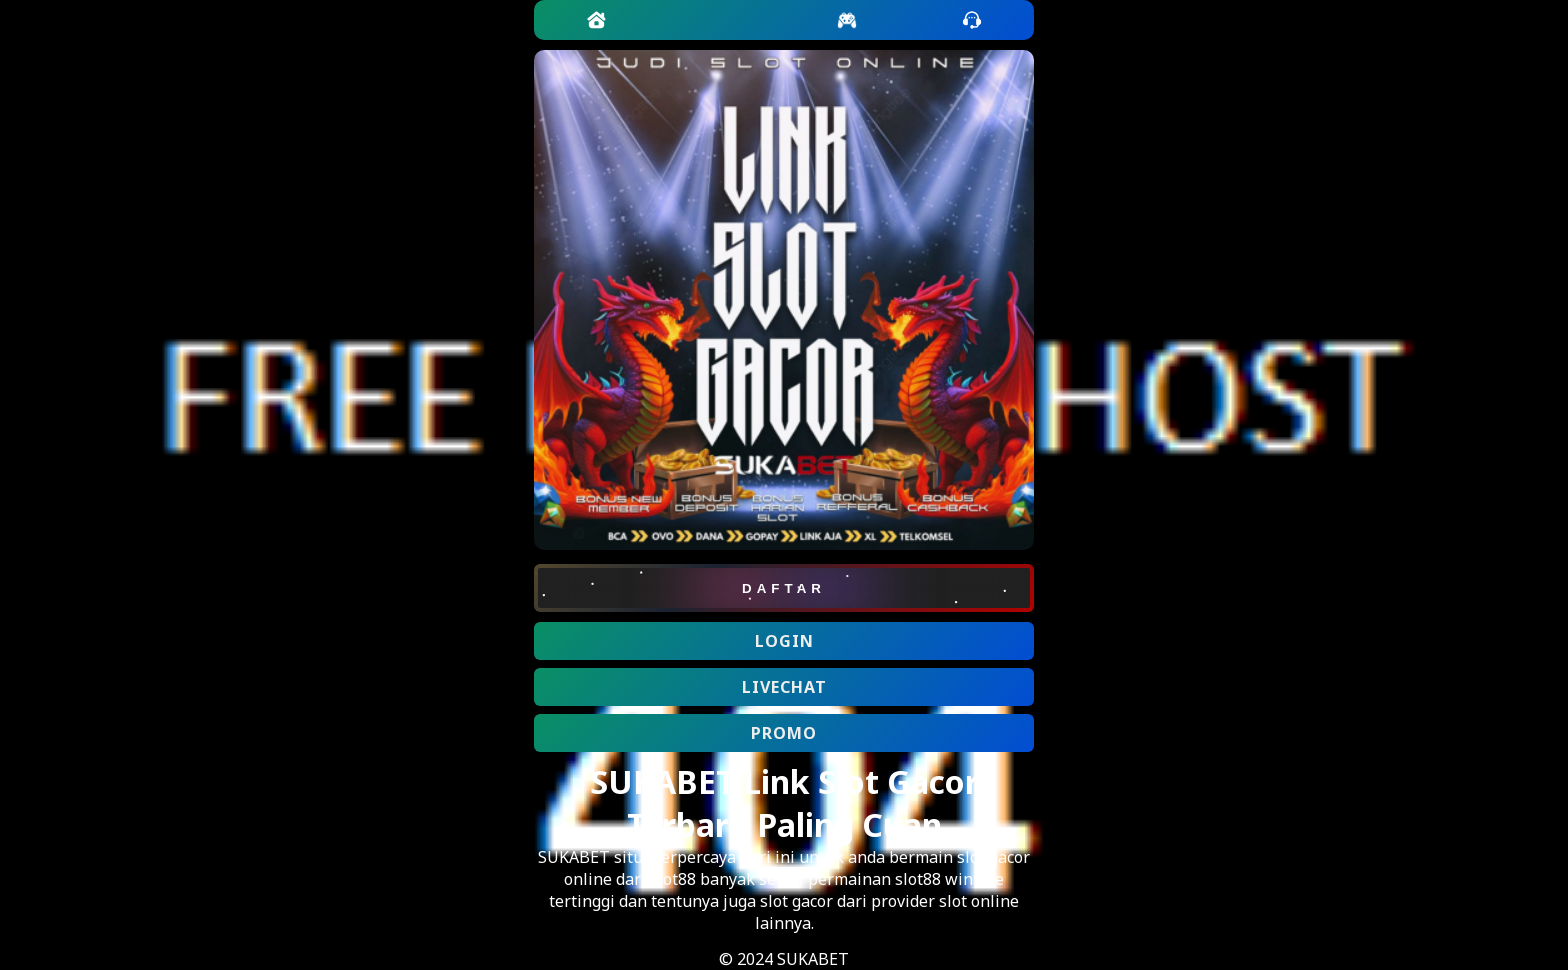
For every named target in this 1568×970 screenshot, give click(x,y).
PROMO (784, 733)
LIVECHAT (784, 687)
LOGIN (784, 641)
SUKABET (574, 857)
